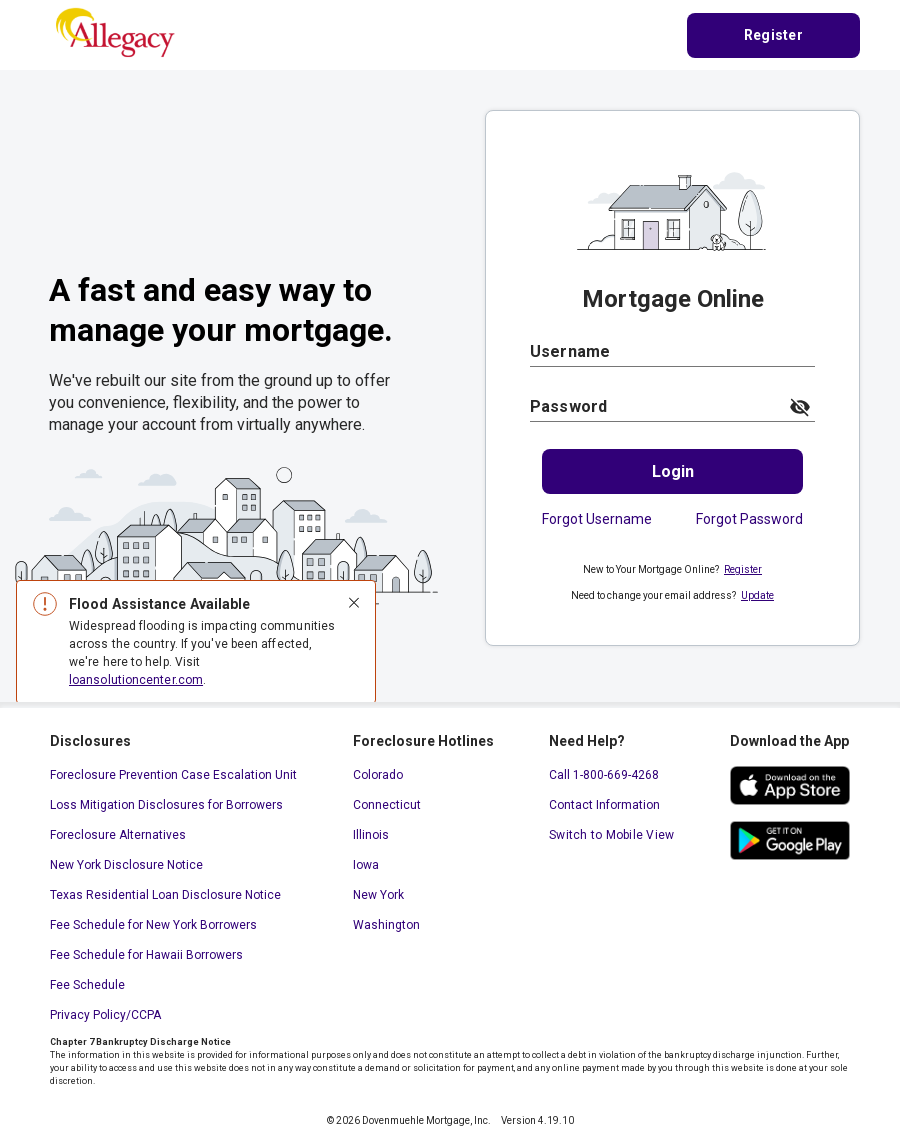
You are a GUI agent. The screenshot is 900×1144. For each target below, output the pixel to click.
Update (757, 595)
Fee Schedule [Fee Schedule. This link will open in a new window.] (87, 985)
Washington (386, 925)
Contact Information (604, 805)
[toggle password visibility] (800, 407)
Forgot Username (597, 519)
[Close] (354, 604)
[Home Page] (115, 34)
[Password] (653, 406)
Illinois (371, 835)
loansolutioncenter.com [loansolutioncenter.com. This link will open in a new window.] (136, 680)
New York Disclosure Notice (126, 865)
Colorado (378, 775)
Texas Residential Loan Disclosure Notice (165, 895)
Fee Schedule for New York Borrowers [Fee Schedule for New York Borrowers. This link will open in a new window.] (153, 925)
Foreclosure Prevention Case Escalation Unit (173, 775)
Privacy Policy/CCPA (105, 1015)
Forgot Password (749, 519)
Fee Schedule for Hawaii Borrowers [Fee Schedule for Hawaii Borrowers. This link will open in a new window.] (146, 955)
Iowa (366, 865)
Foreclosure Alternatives (118, 835)
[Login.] (672, 471)
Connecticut (387, 805)
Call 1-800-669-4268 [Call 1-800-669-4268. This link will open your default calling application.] (604, 775)
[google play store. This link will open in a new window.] (790, 840)
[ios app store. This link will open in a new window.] (790, 785)
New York (378, 895)
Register (743, 569)
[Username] (672, 351)
